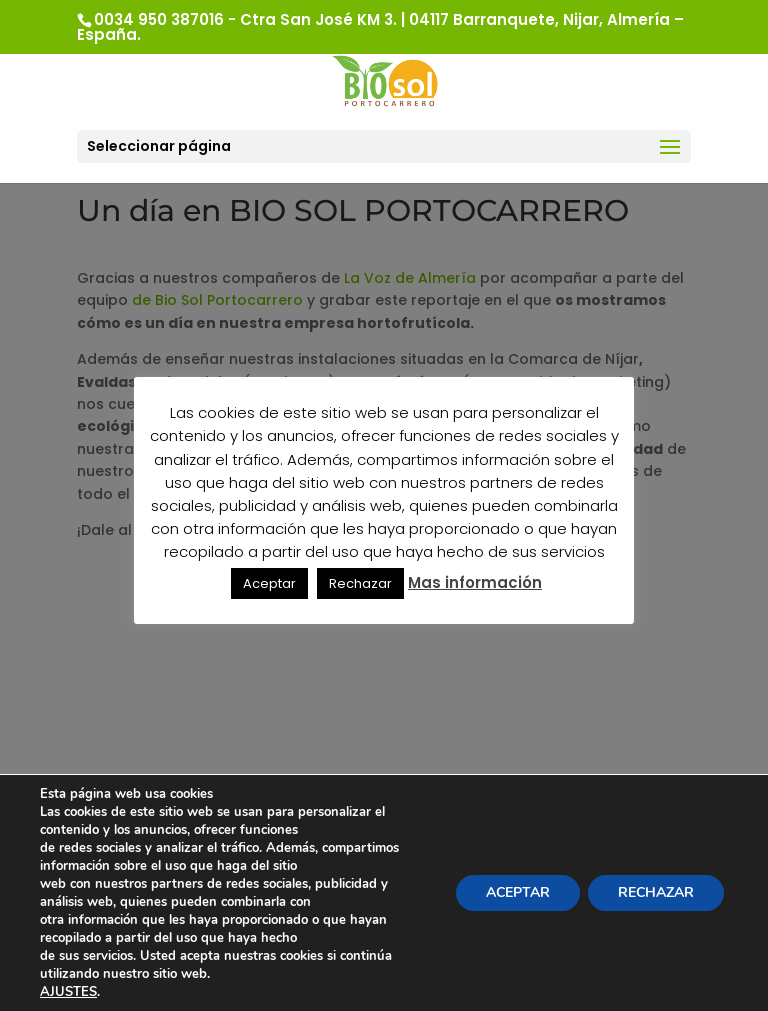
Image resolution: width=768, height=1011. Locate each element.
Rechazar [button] (360, 583)
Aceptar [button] (269, 583)
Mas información (475, 582)
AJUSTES (68, 992)
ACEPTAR (518, 892)
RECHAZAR (656, 892)
